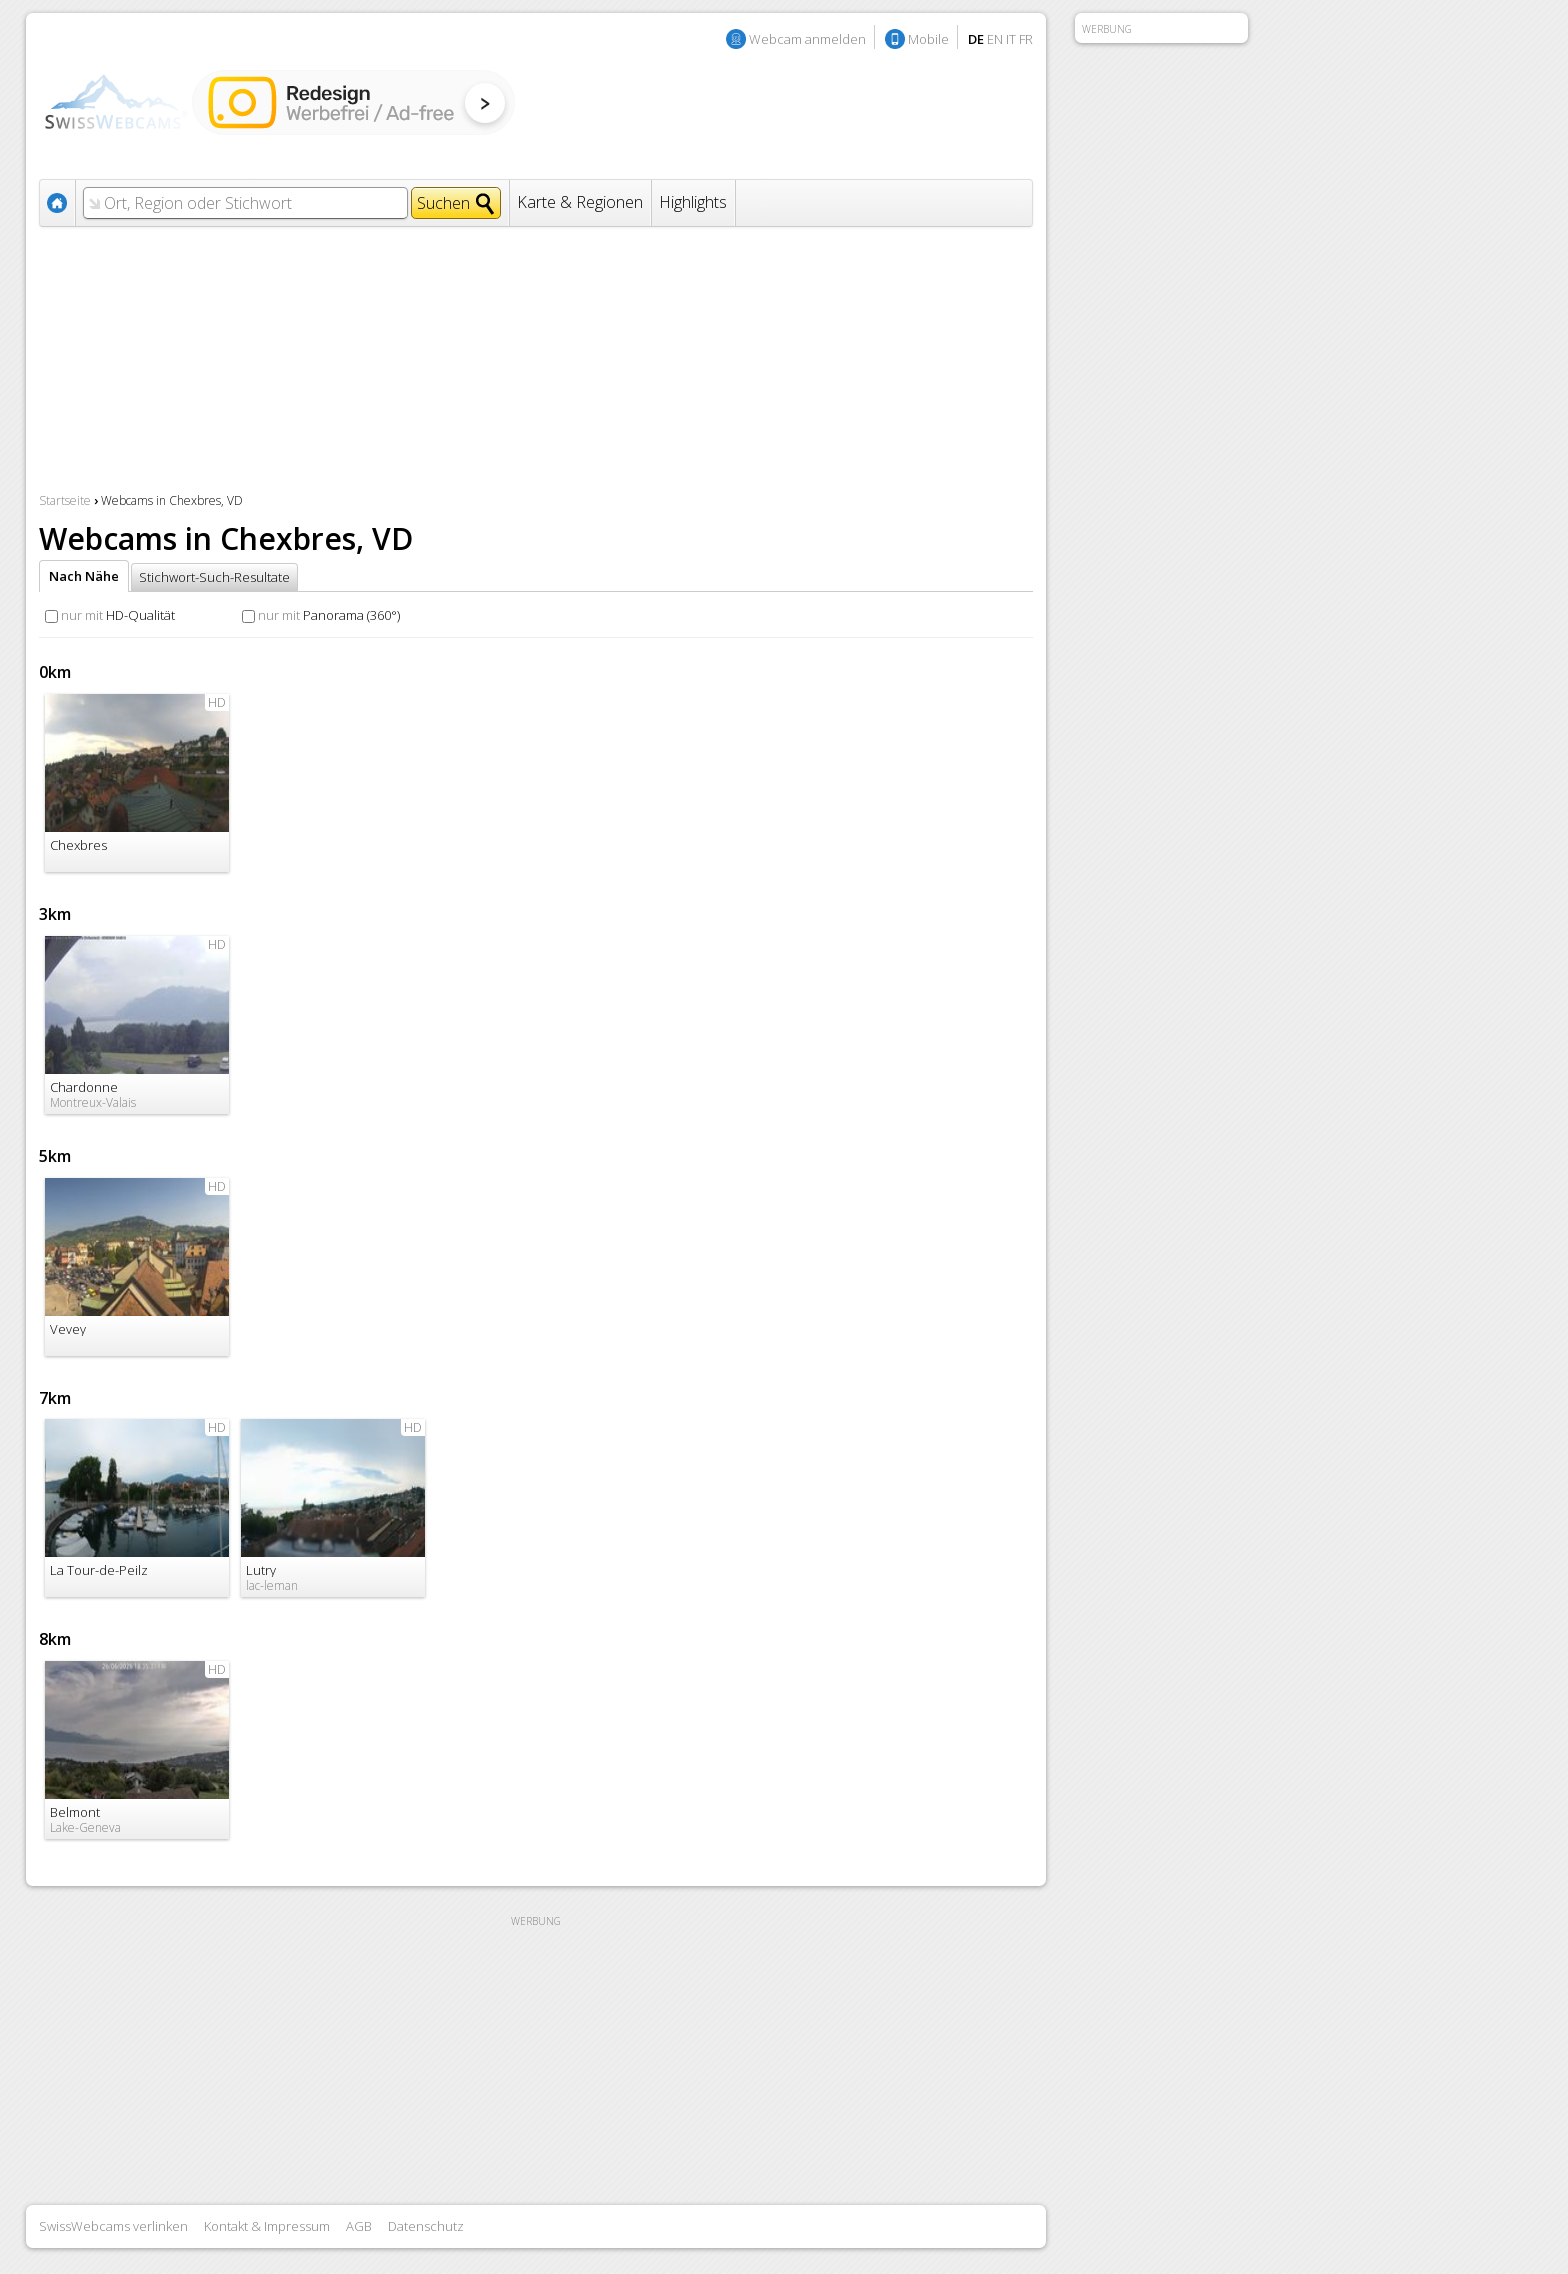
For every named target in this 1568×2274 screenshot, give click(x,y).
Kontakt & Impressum (267, 2226)
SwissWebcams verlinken (113, 2226)
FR (1026, 39)
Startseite (65, 500)
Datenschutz (426, 2226)
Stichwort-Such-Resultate (214, 577)
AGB (359, 2226)
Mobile (928, 39)
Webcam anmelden (807, 39)
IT (1011, 39)
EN (995, 39)
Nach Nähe (84, 576)
